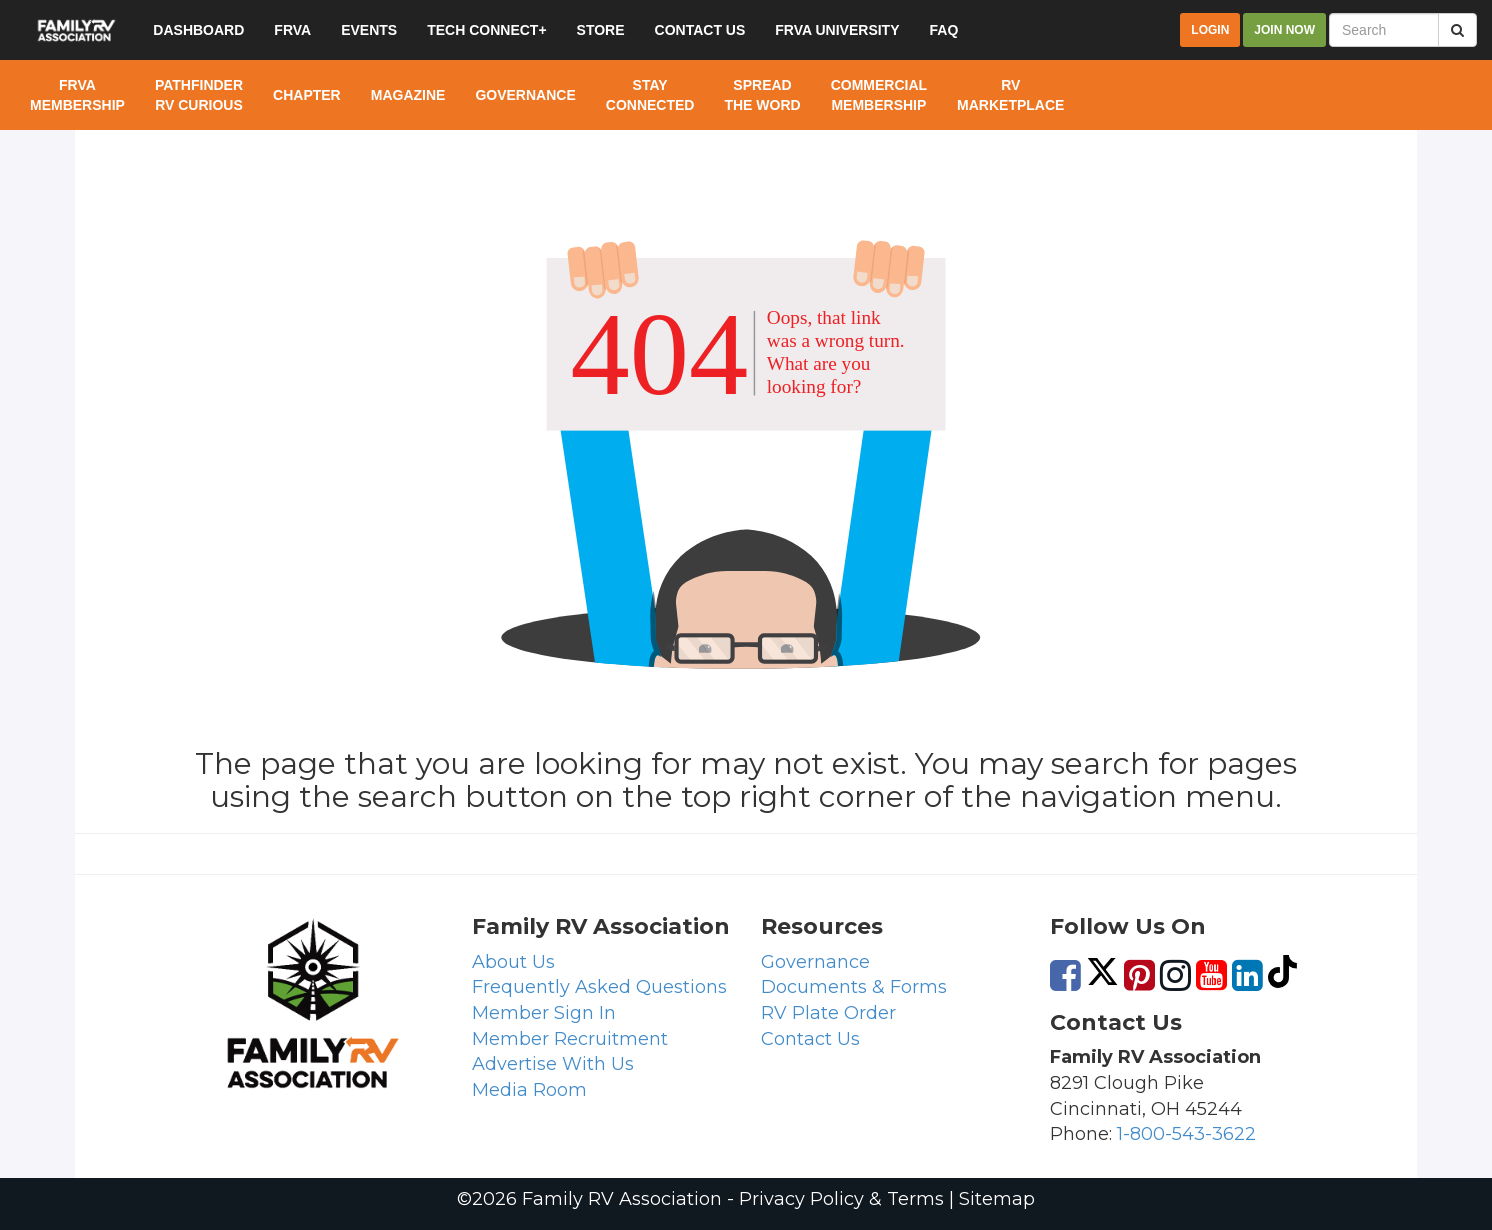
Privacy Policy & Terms (841, 1199)
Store (601, 30)
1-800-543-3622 (1186, 1134)
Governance (815, 962)
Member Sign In (544, 1013)
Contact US (700, 30)
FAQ (944, 30)
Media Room (529, 1090)
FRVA (292, 30)
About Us (513, 962)
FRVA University (837, 30)
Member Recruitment (570, 1039)
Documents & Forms (854, 987)
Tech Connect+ (486, 30)
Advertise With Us (553, 1064)
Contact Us (810, 1039)
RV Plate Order (828, 1013)
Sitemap (997, 1199)
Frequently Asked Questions (599, 987)
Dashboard (198, 30)
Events (369, 30)
